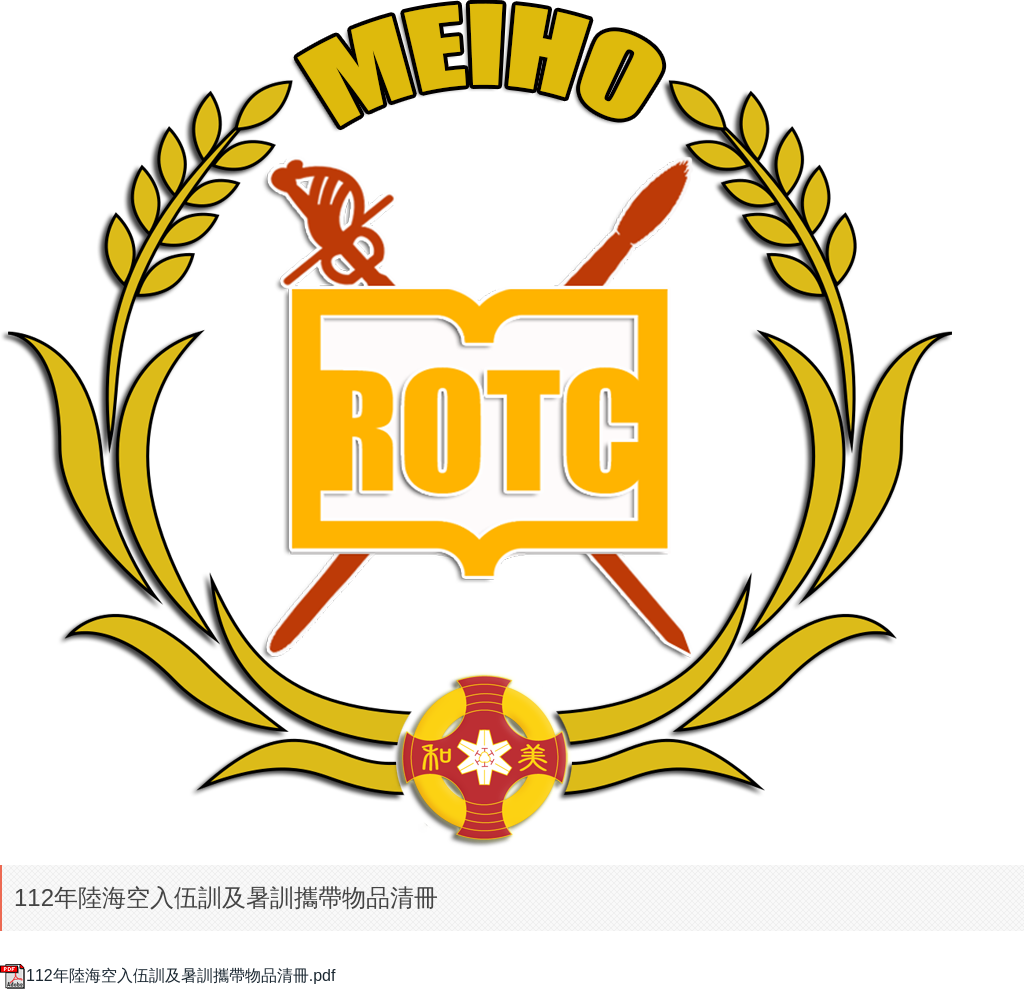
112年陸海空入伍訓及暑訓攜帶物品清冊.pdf (167, 975)
